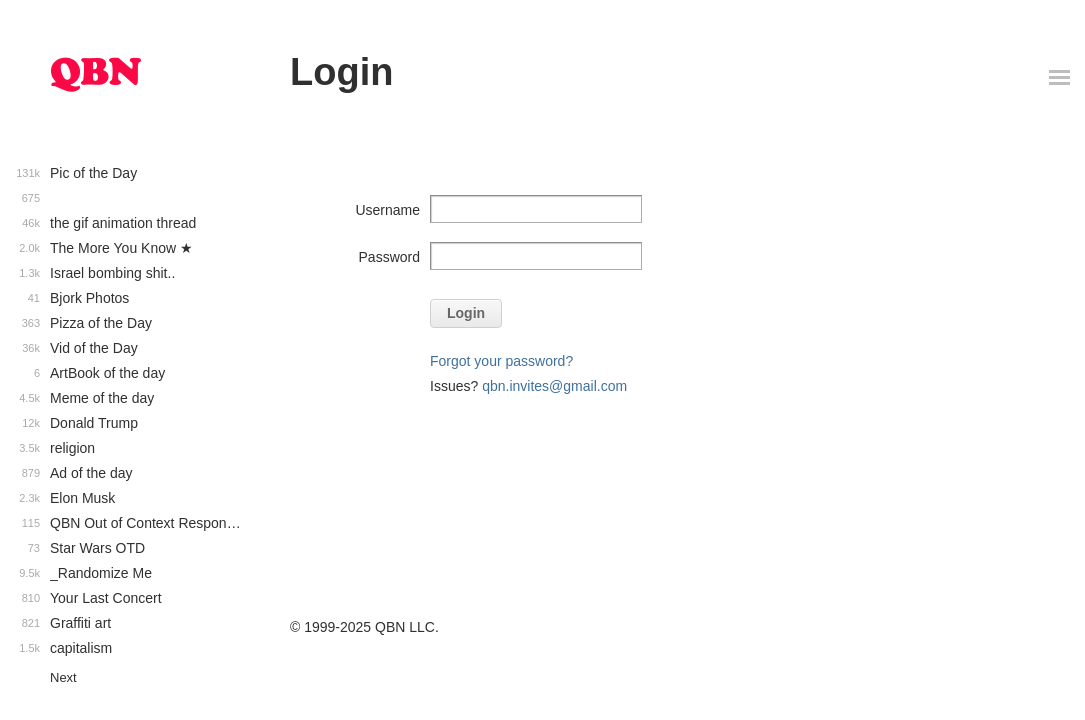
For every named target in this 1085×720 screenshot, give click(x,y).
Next (63, 677)
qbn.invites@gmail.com (554, 386)
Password (389, 257)
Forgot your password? (501, 361)
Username (387, 210)
